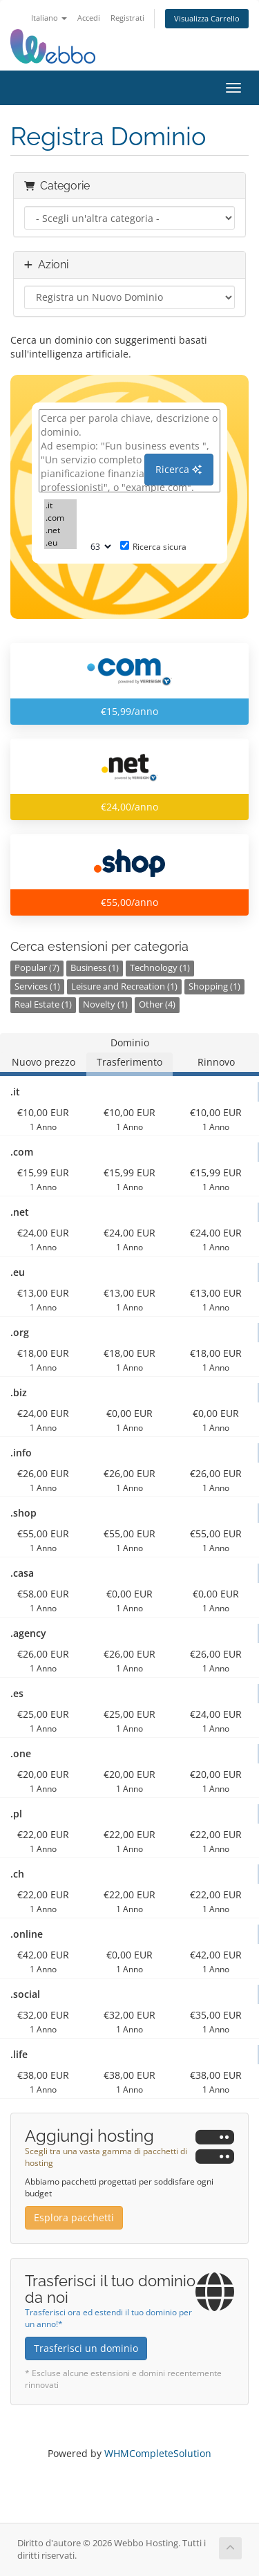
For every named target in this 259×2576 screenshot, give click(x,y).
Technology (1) (160, 968)
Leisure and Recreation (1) (124, 986)
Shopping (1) (214, 986)
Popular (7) (37, 968)
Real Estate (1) (43, 1004)
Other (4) (157, 1004)
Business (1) (94, 968)
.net (60, 530)
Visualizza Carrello (207, 18)
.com (60, 518)
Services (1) (37, 986)
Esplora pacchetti (74, 2217)
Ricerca (178, 469)
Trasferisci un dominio (86, 2348)
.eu (60, 543)
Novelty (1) (105, 1004)
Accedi (88, 17)
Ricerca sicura (153, 547)
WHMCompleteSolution (157, 2453)
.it (60, 505)
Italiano (49, 17)
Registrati (127, 17)
